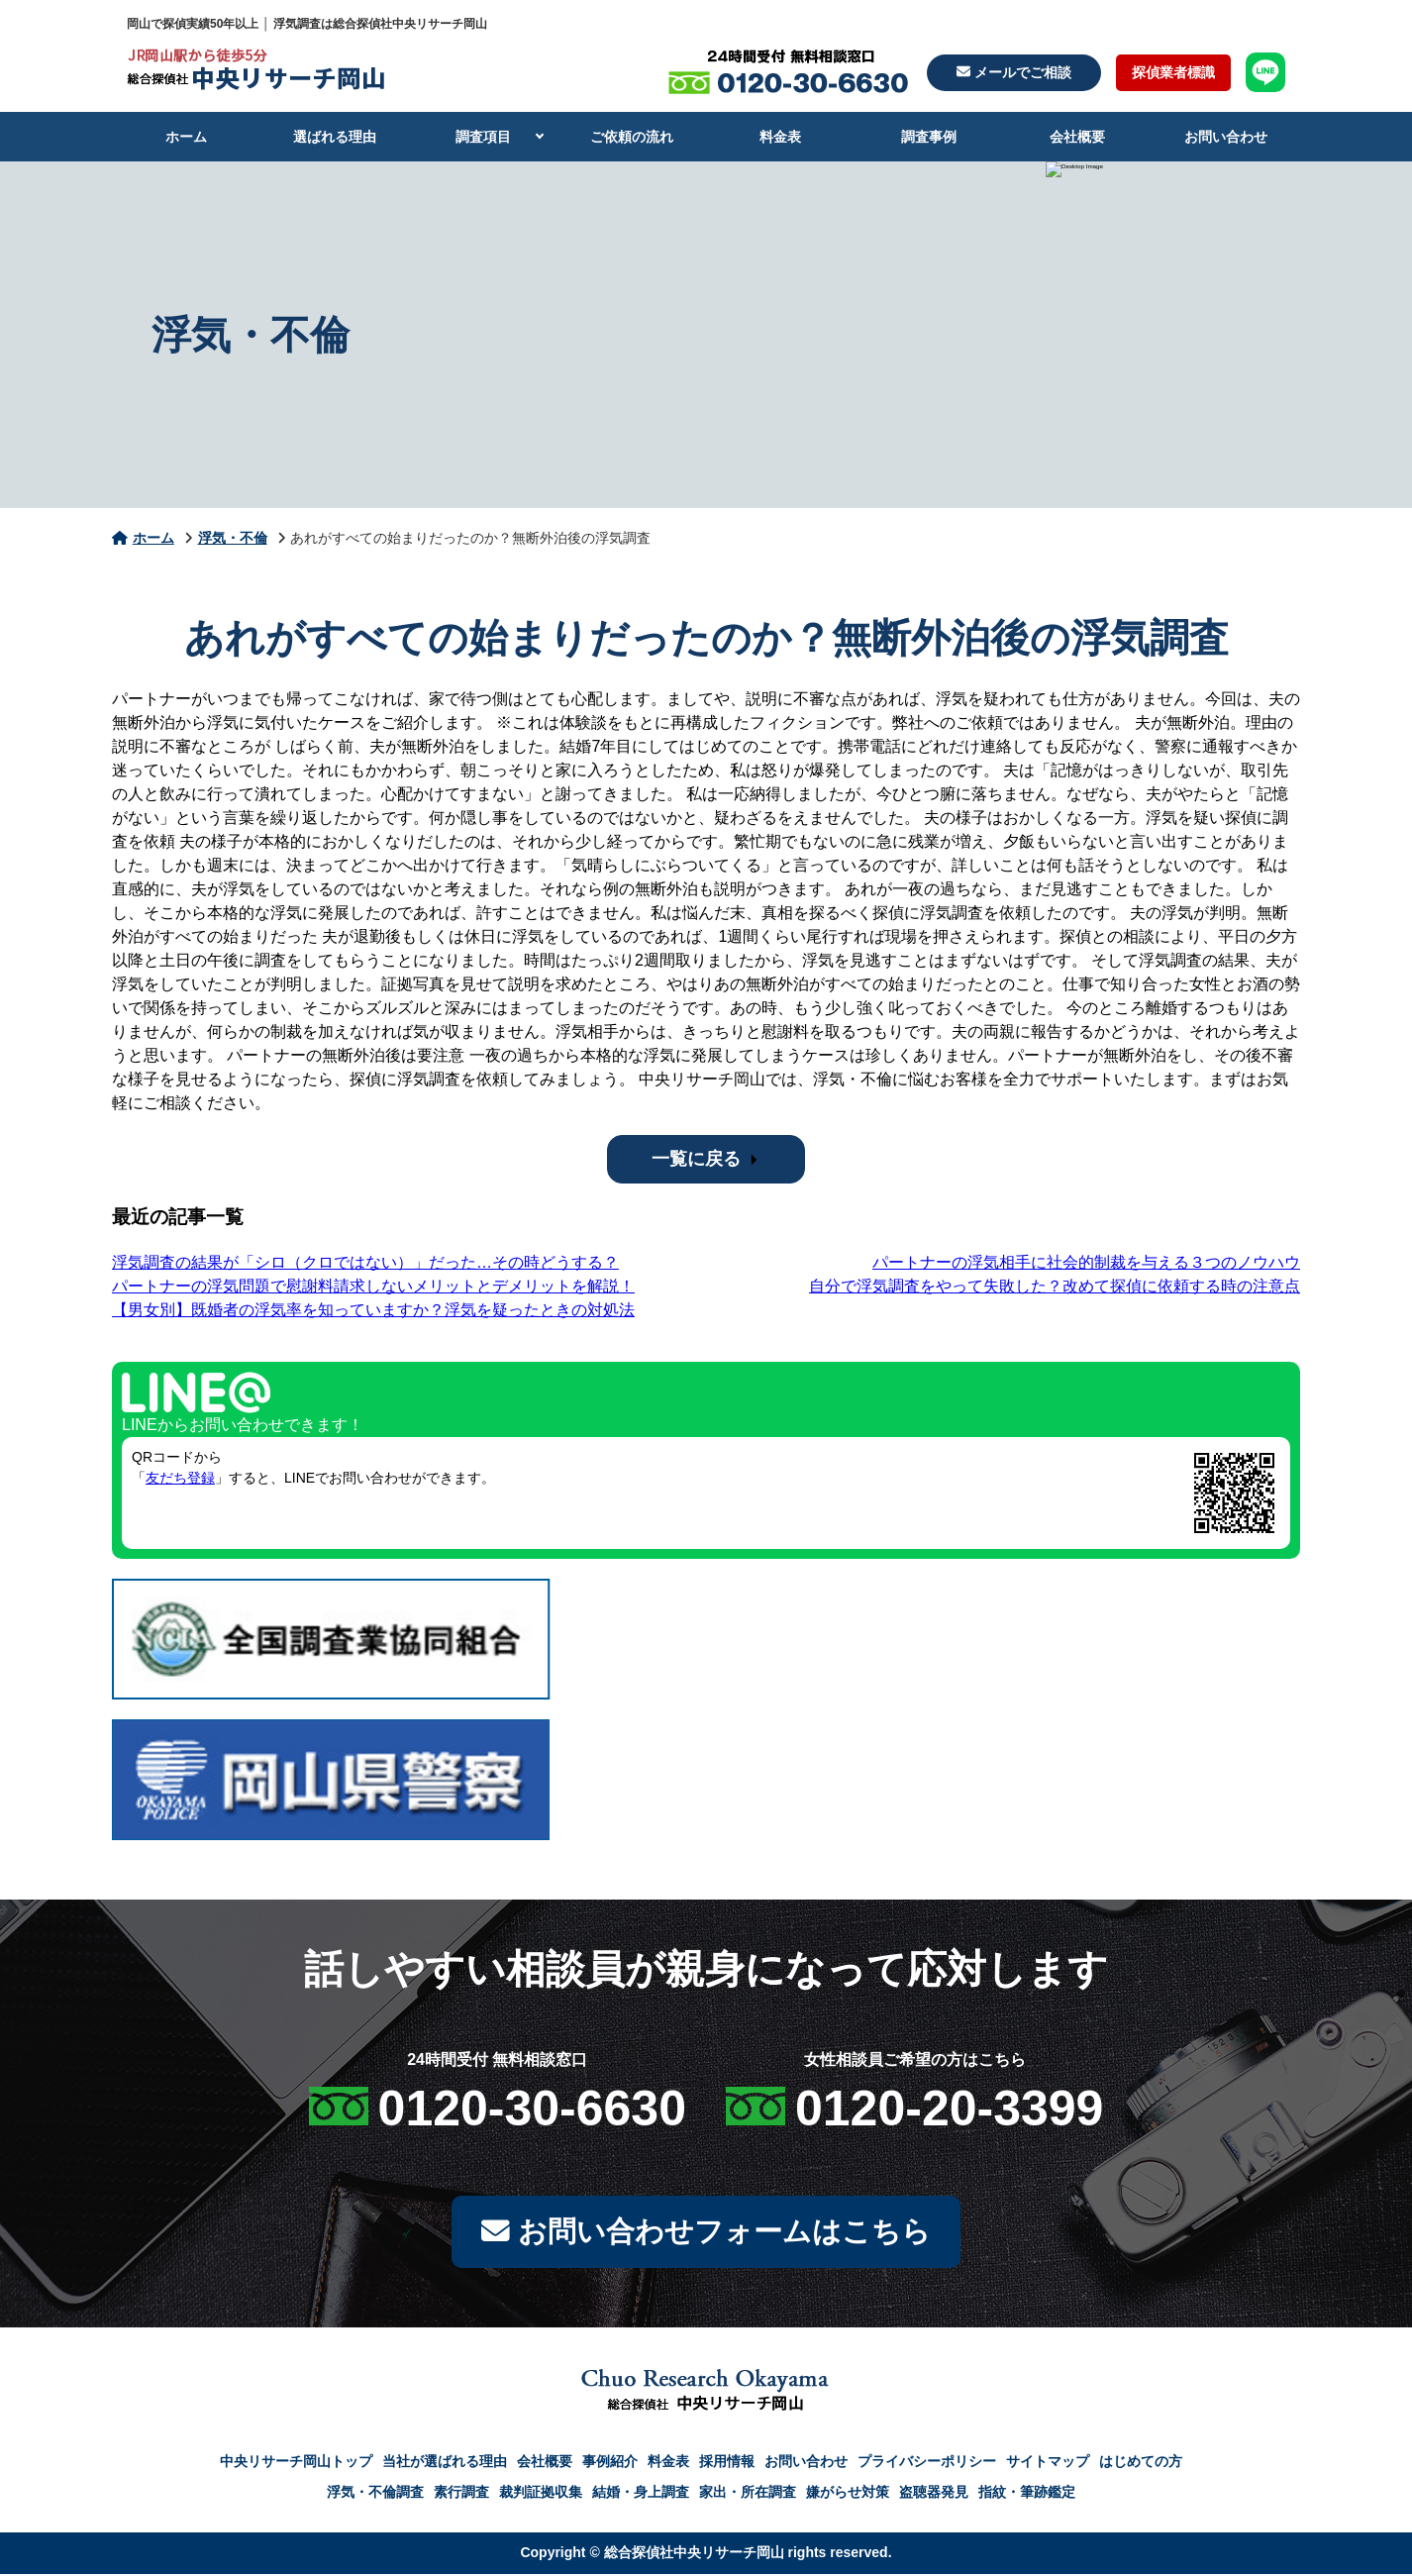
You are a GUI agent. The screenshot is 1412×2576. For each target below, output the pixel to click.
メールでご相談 (1014, 72)
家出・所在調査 (747, 2494)
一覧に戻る (696, 1159)
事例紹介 (610, 2463)
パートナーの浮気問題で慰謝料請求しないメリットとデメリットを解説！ (373, 1286)
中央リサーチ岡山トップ (296, 2463)
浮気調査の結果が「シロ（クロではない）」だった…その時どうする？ (365, 1262)
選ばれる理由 (334, 137)
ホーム (186, 137)
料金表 (780, 137)
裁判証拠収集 (540, 2494)
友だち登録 (180, 1478)
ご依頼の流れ (631, 137)
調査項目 (483, 137)
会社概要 (1077, 137)
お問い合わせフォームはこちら (705, 2232)
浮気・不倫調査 (375, 2494)
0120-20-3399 (949, 2108)
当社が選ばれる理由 (444, 2463)
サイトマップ (1047, 2463)
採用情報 (727, 2463)
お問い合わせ (1225, 137)
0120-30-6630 (532, 2108)
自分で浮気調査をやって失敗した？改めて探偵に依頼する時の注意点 (1054, 1286)
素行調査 (461, 2494)
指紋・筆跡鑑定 (1026, 2494)
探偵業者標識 (1173, 72)
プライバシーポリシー (926, 2463)
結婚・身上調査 (640, 2494)
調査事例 (929, 137)
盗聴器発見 (933, 2494)
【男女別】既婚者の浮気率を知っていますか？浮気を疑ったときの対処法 (373, 1309)
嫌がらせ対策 (847, 2494)
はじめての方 (1140, 2463)
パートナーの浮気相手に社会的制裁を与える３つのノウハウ (1086, 1262)
